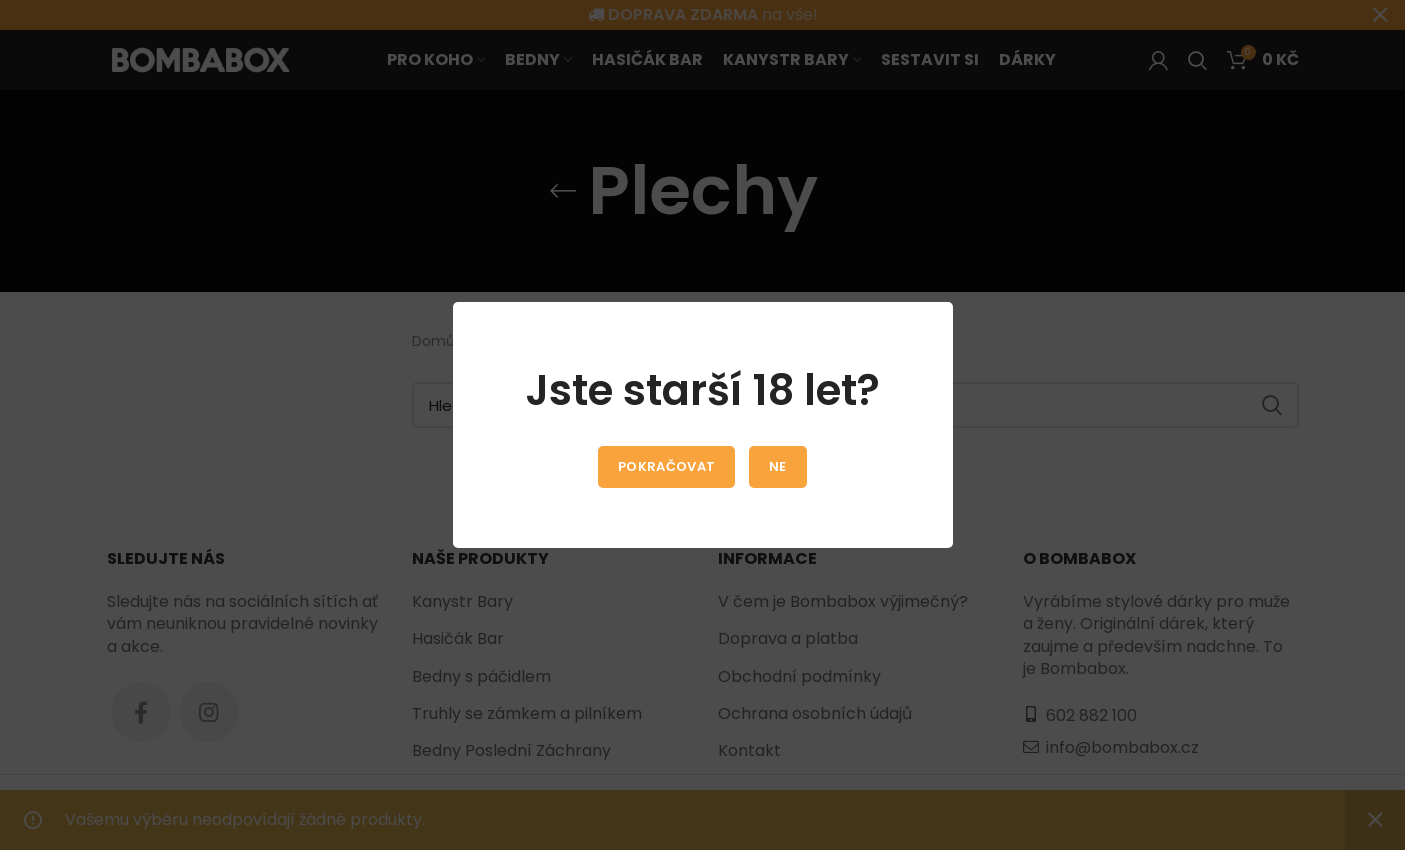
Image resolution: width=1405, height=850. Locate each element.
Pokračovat (666, 466)
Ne (778, 466)
